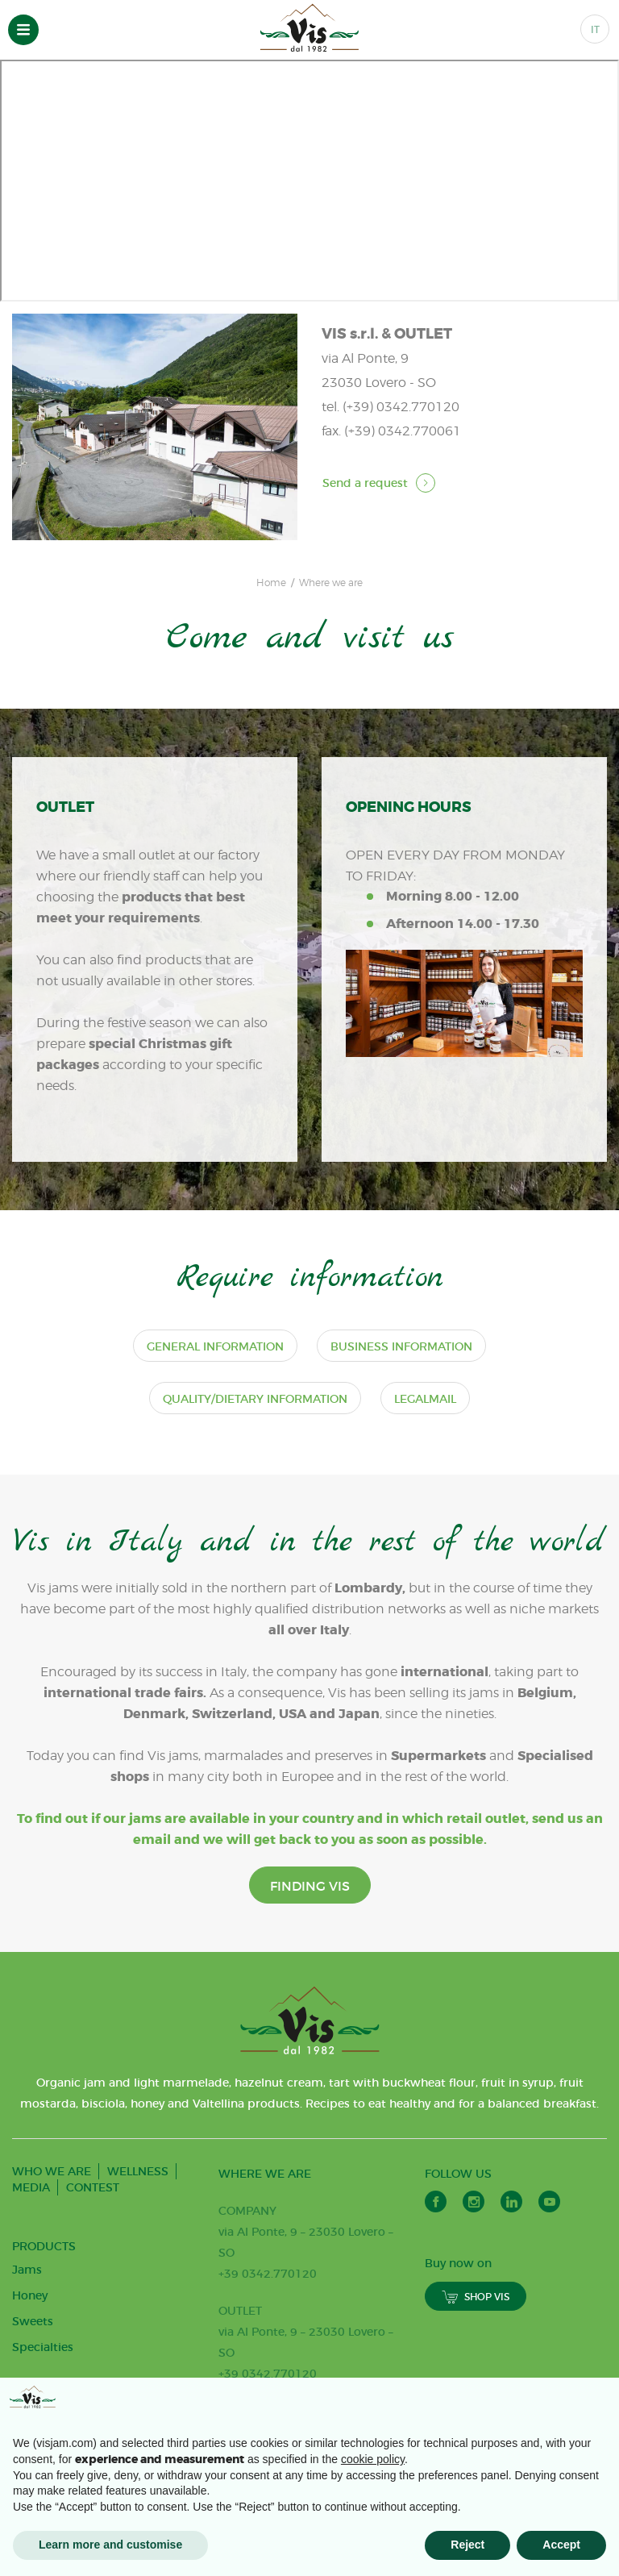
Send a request (378, 482)
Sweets (32, 2374)
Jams (27, 2323)
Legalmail (425, 1403)
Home (271, 583)
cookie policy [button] (373, 2459)
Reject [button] (467, 2544)
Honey (30, 2348)
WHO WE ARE (51, 2224)
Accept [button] (561, 2544)
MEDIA (31, 2240)
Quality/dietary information (255, 1403)
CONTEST (92, 2240)
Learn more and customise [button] (110, 2544)
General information (215, 1351)
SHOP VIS (475, 2350)
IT (595, 29)
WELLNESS (137, 2224)
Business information (401, 1351)
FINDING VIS (310, 1939)
